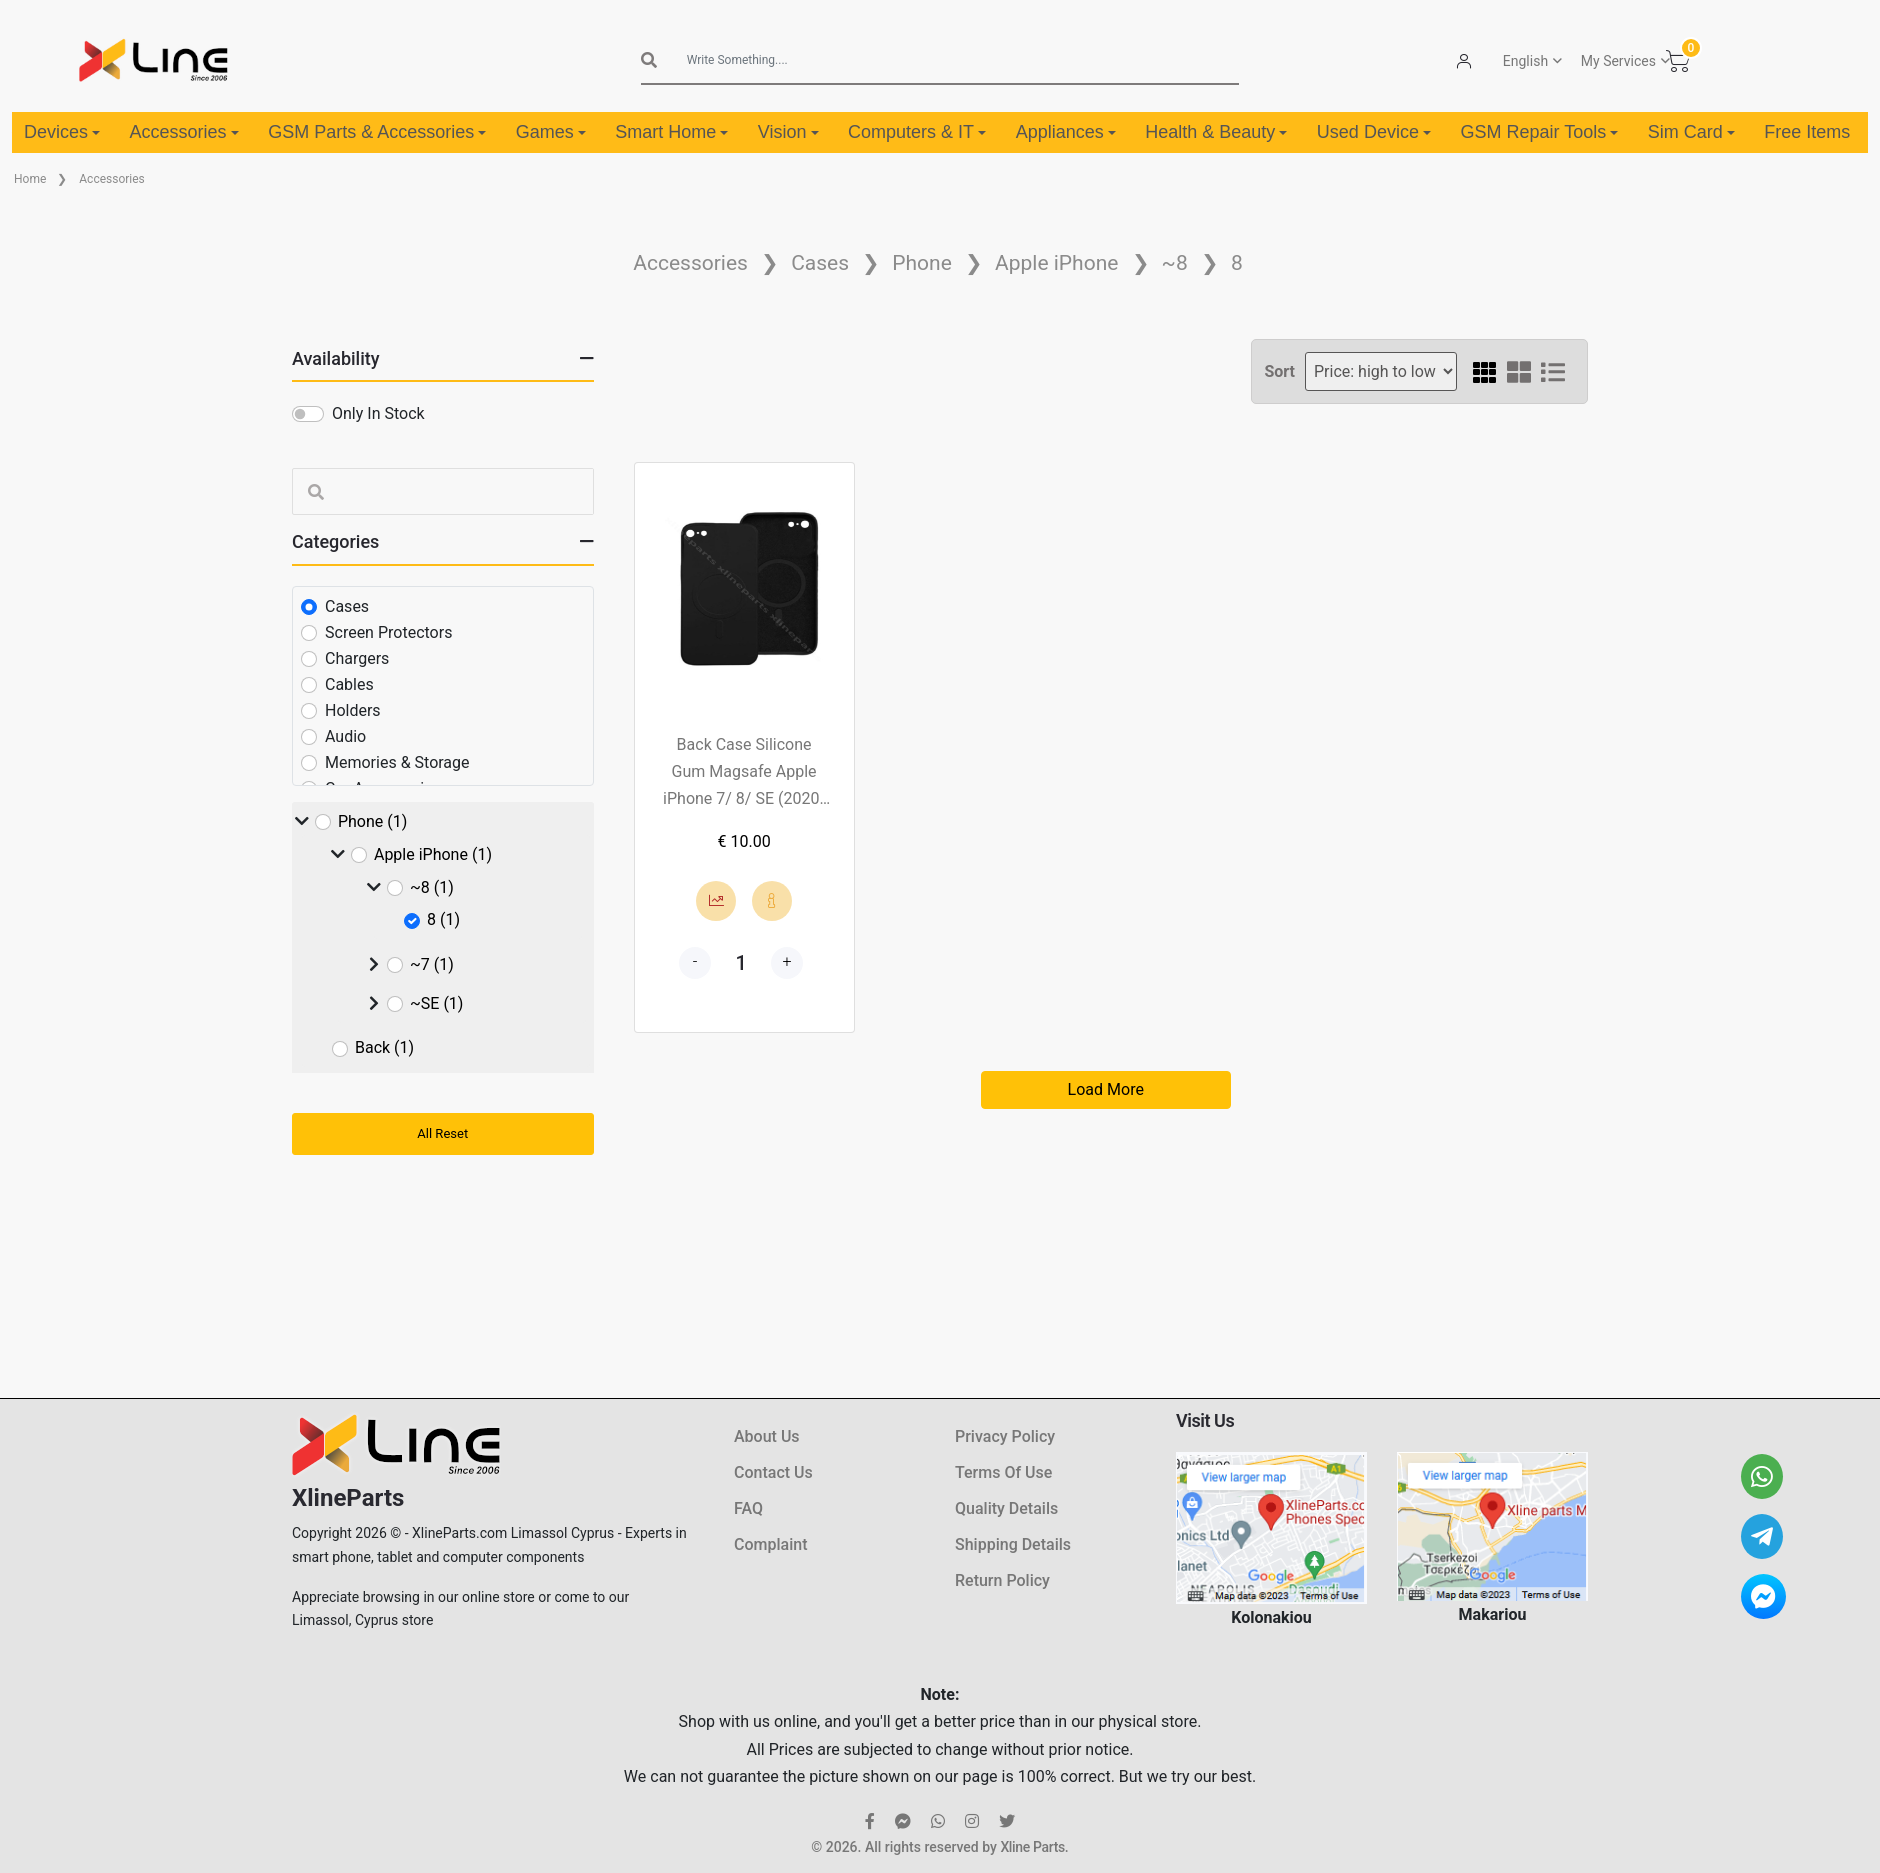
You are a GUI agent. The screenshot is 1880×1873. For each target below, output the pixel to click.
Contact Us (773, 1472)
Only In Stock (378, 413)
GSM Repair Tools (1539, 132)
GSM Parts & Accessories (377, 132)
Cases (820, 263)
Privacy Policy (1005, 1436)
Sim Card (1691, 132)
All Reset (442, 1133)
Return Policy (1002, 1580)
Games (551, 132)
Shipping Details (1013, 1544)
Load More (1106, 1089)
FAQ (748, 1508)
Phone (922, 263)
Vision (788, 132)
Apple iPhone (1056, 263)
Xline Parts (1032, 1847)
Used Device (1374, 132)
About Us (767, 1436)
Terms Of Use (1003, 1472)
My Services (1618, 61)
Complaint (770, 1544)
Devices (62, 132)
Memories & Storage (397, 762)
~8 (1175, 263)
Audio (345, 736)
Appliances (1066, 132)
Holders (353, 710)
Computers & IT (917, 132)
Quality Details (1006, 1508)
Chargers (357, 658)
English (1525, 61)
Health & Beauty (1216, 132)
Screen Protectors (388, 632)
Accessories (184, 132)
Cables (349, 684)
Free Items (1807, 132)
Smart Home (671, 132)
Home (30, 179)
